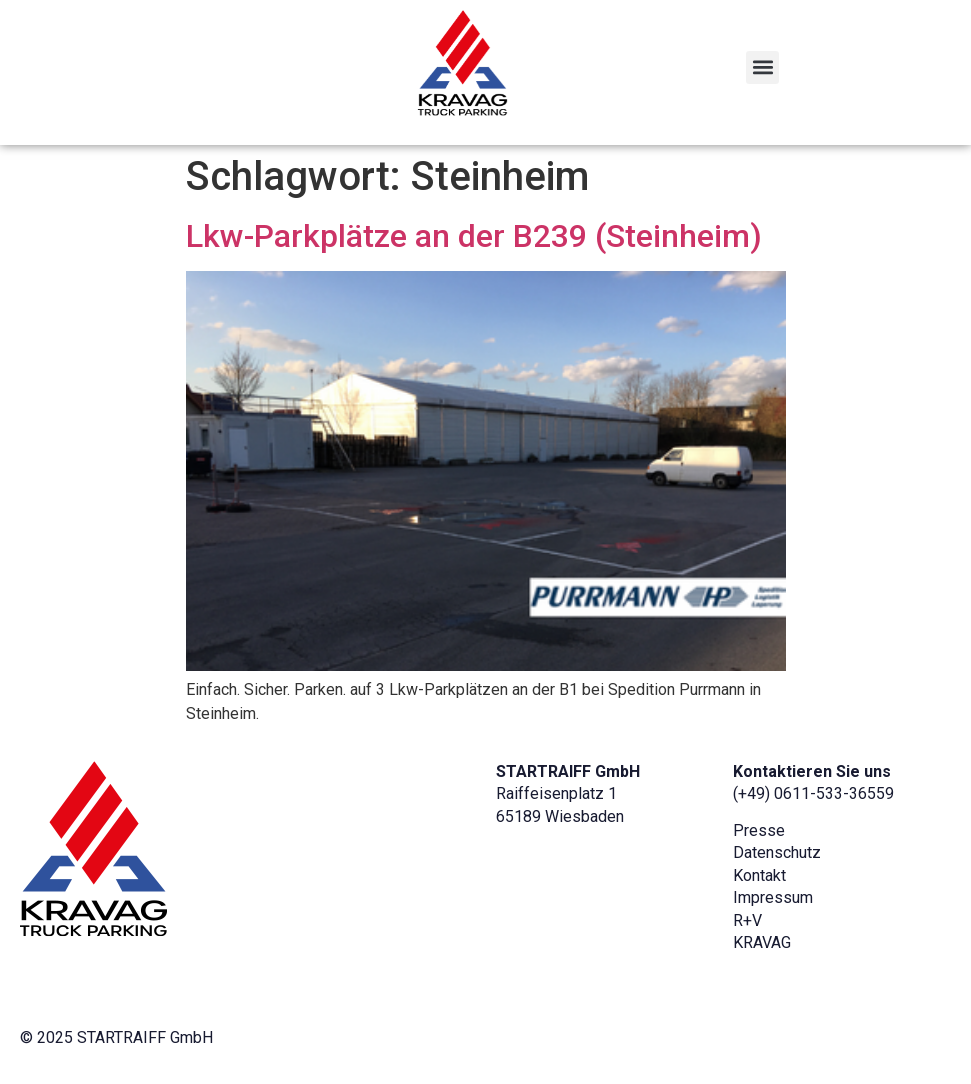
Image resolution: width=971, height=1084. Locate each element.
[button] (762, 67)
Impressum (773, 897)
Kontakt (759, 875)
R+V (747, 920)
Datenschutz (777, 852)
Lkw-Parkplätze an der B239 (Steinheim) (474, 236)
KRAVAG (762, 942)
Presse (759, 830)
